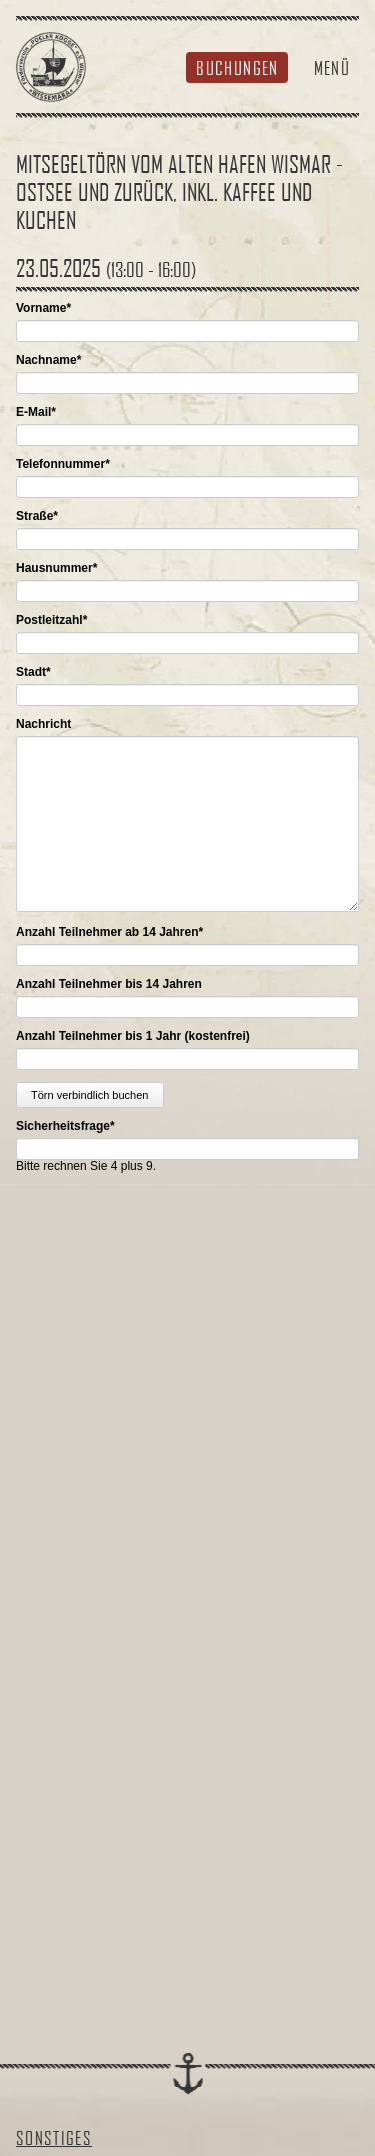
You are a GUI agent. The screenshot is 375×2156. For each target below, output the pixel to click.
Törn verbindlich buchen (89, 1095)
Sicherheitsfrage (65, 1126)
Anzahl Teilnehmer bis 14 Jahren (109, 984)
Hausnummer (56, 568)
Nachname (48, 360)
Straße (37, 516)
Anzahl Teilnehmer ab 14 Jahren (109, 932)
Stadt (33, 672)
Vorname (43, 308)
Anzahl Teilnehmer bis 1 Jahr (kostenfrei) (133, 1036)
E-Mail (36, 412)
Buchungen (237, 67)
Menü (332, 67)
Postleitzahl (51, 620)
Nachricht (43, 724)
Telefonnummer (63, 464)
